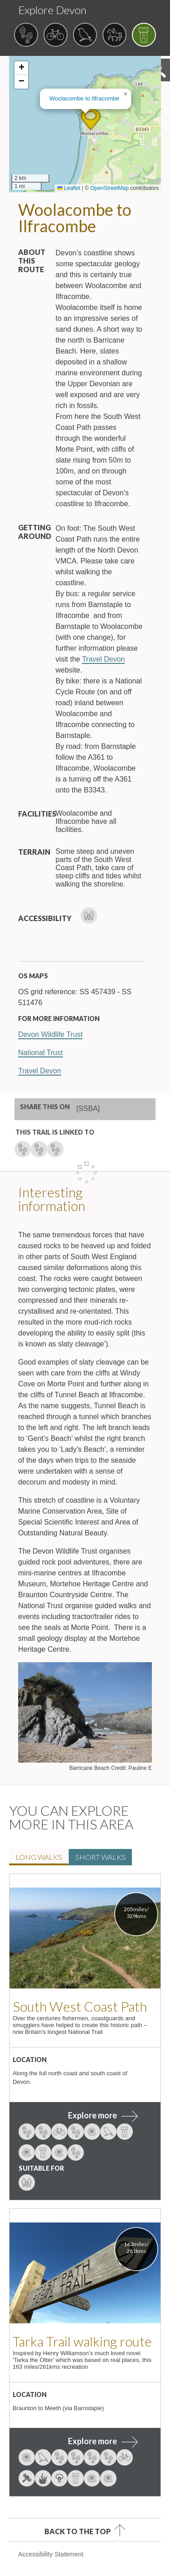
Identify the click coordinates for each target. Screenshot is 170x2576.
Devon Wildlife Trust (50, 1034)
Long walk (38, 1857)
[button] (91, 119)
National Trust (40, 1052)
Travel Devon (103, 659)
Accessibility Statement (50, 2554)
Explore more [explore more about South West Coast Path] (92, 2115)
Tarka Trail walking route (82, 2341)
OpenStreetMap (109, 188)
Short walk (100, 1857)
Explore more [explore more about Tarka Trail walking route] (92, 2441)
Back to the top (77, 2531)
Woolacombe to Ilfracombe (84, 98)
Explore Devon (52, 9)
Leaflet (68, 188)
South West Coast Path (80, 2006)
